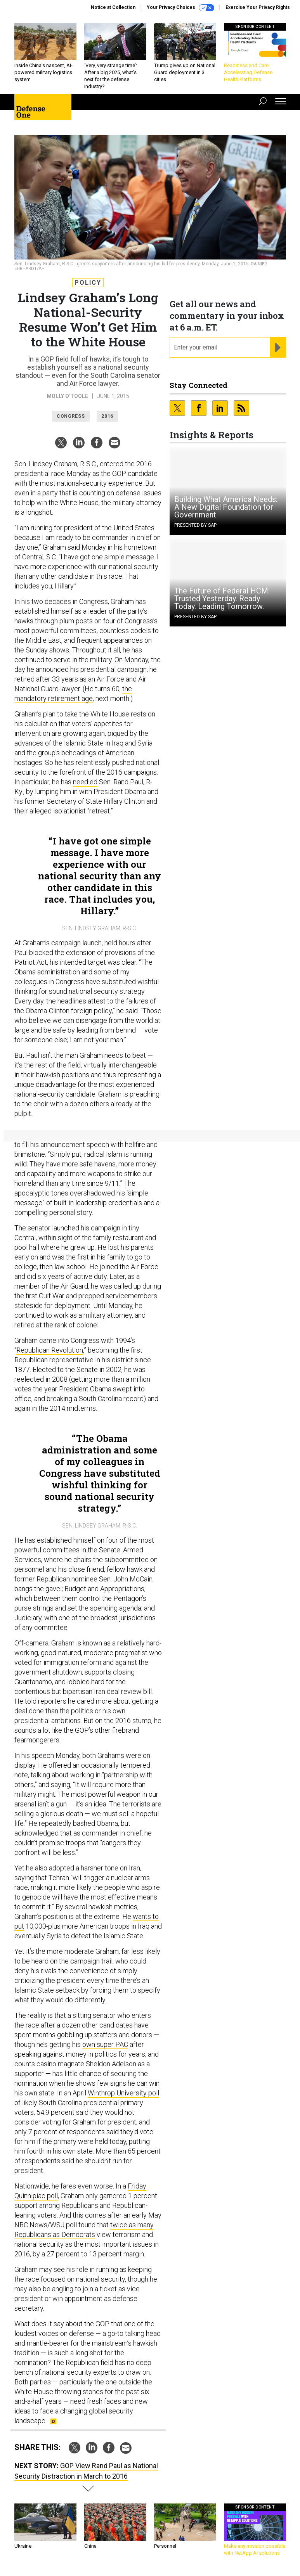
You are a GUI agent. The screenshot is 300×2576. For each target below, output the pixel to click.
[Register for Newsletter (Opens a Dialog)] (278, 347)
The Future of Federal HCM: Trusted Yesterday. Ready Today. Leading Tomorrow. (222, 598)
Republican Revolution (49, 1350)
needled (85, 782)
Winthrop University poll (123, 2093)
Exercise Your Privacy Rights (257, 7)
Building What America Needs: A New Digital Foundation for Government (225, 507)
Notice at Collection (113, 7)
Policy (88, 282)
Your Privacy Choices (180, 7)
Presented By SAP (195, 525)
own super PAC (105, 2044)
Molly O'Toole (67, 396)
